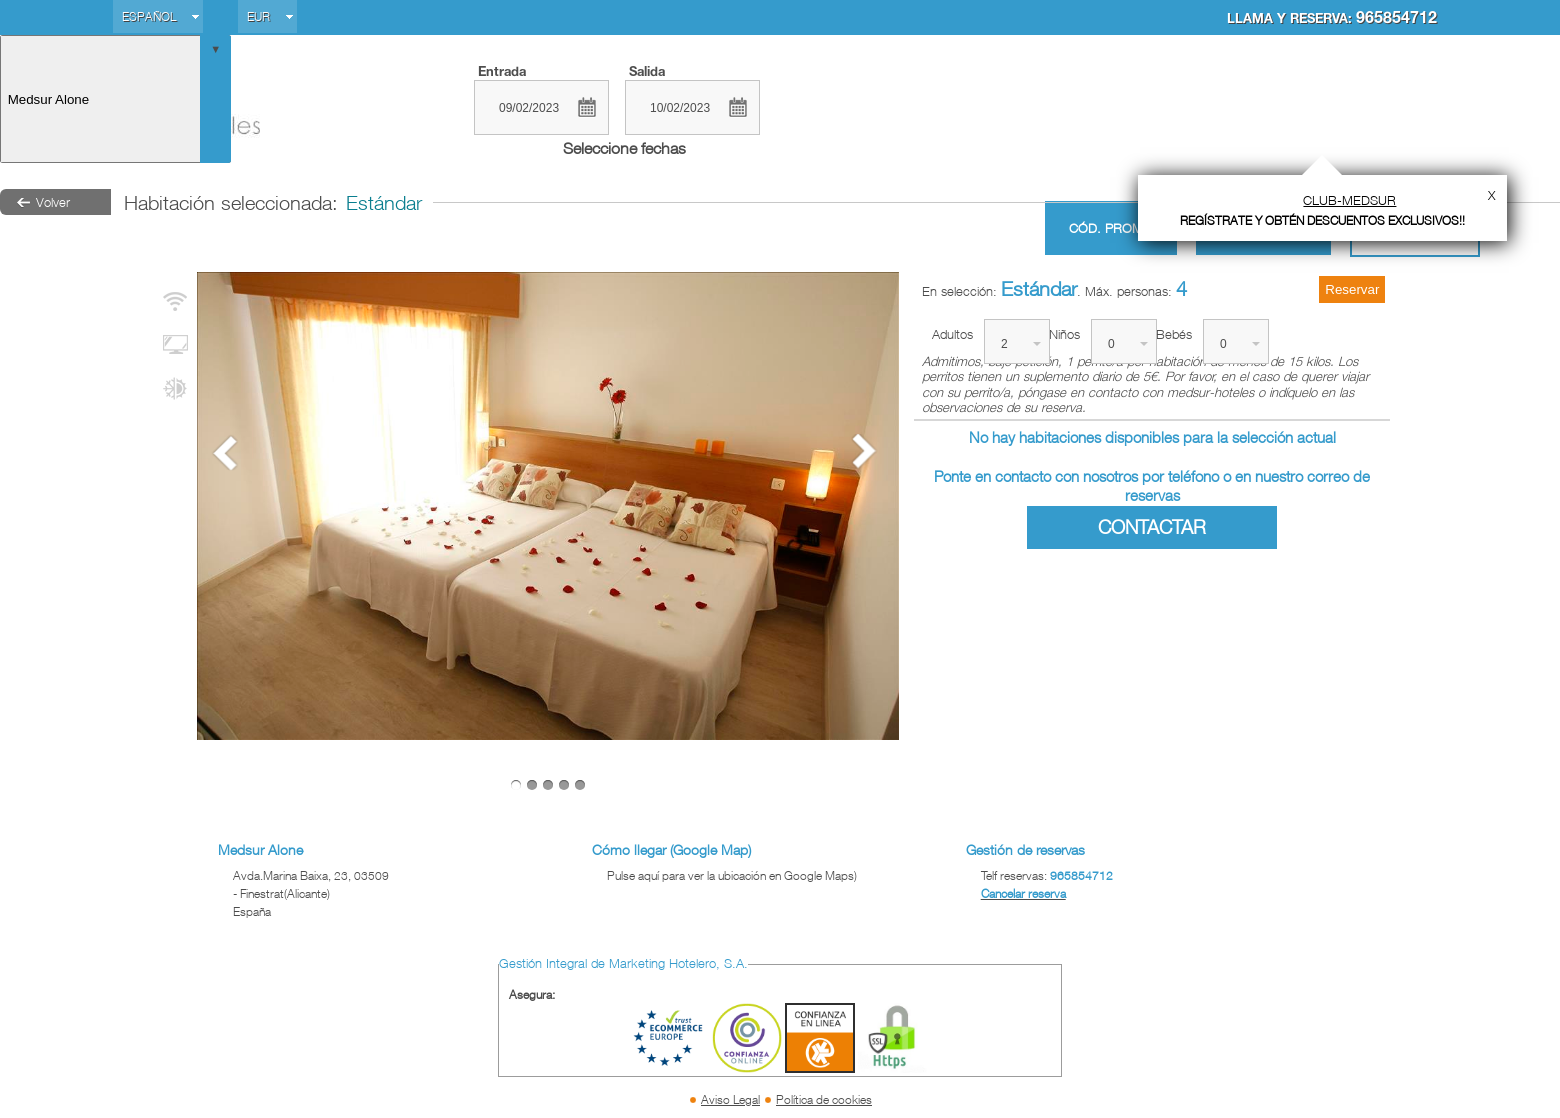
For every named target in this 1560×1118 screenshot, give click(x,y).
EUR (258, 16)
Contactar (1152, 527)
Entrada (502, 71)
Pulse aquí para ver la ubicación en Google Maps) (732, 875)
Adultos (952, 334)
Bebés (1174, 334)
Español (149, 16)
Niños (1064, 334)
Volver (53, 202)
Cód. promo (1111, 228)
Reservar (1352, 289)
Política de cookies (824, 1099)
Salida (647, 71)
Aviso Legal (730, 1099)
